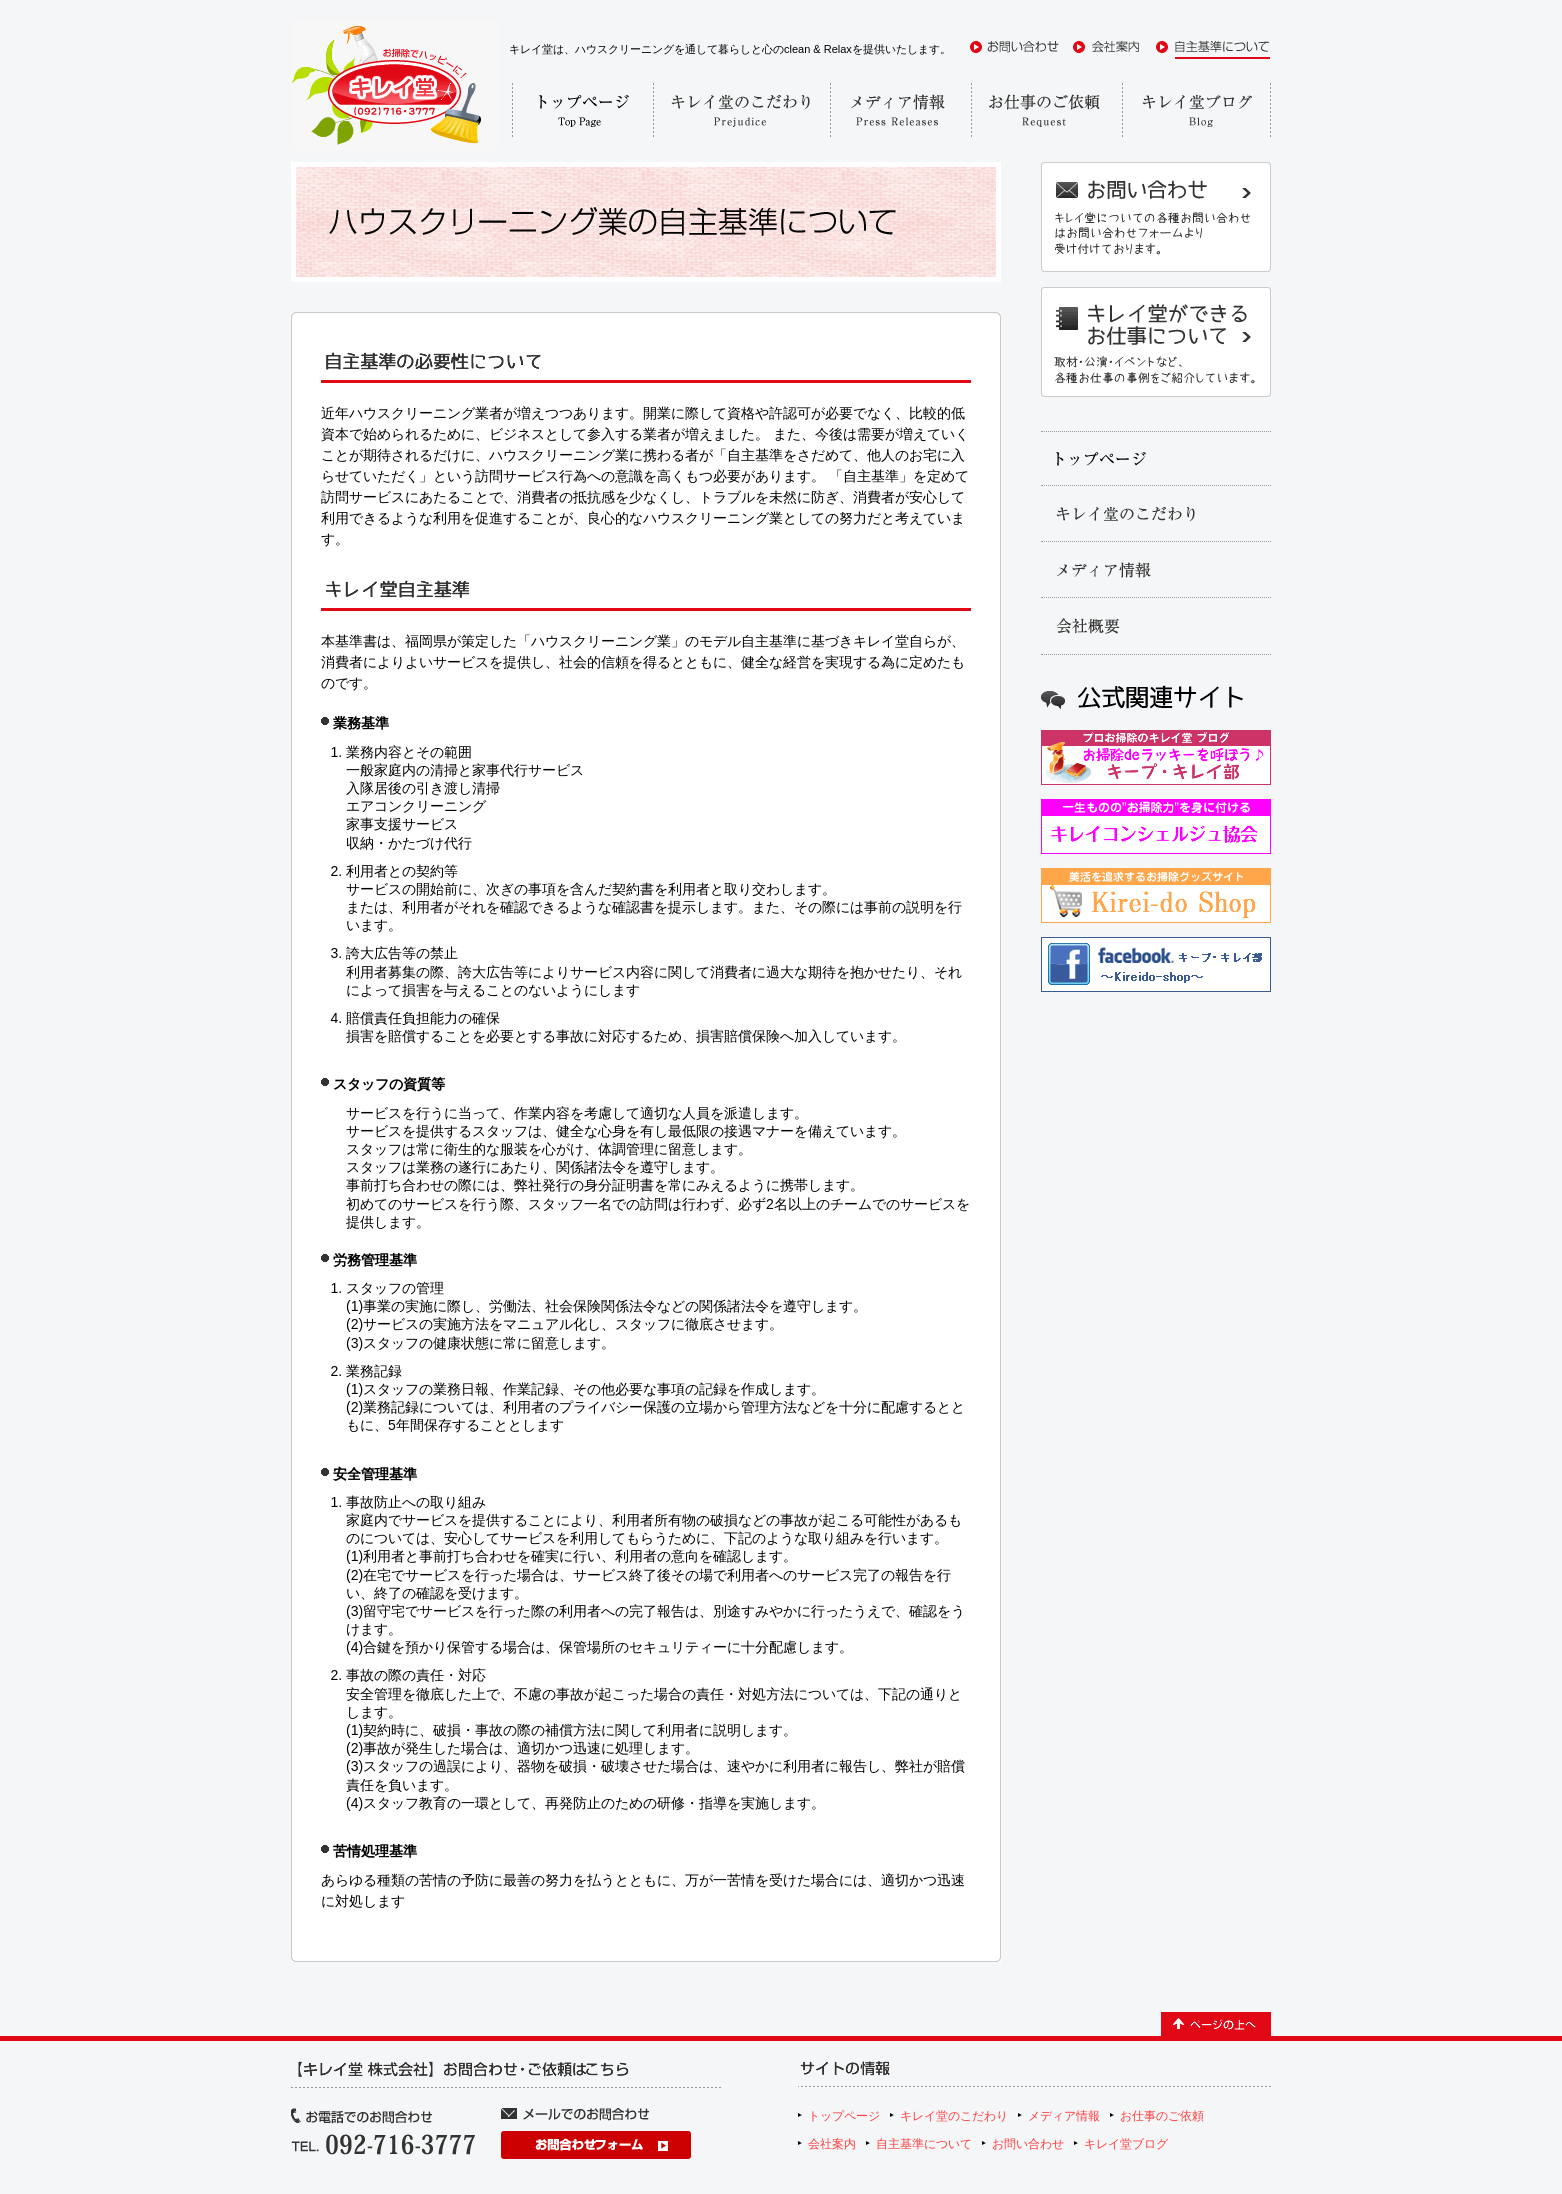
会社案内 (832, 2144)
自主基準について (924, 2144)
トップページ (844, 2116)
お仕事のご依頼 (1162, 2116)
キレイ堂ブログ (1126, 2144)
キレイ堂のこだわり (954, 2116)
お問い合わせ (1028, 2144)
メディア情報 (1064, 2116)
